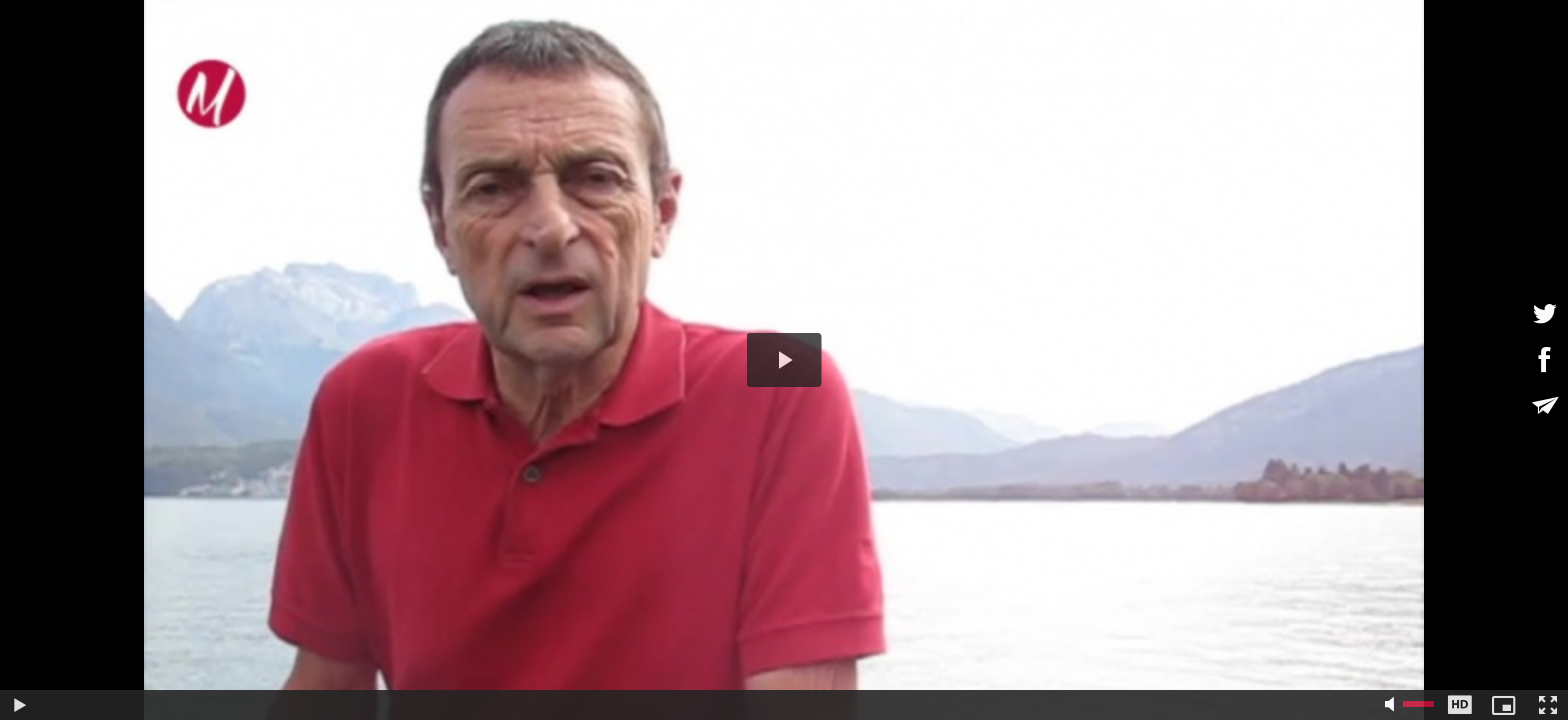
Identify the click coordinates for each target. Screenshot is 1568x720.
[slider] (709, 705)
